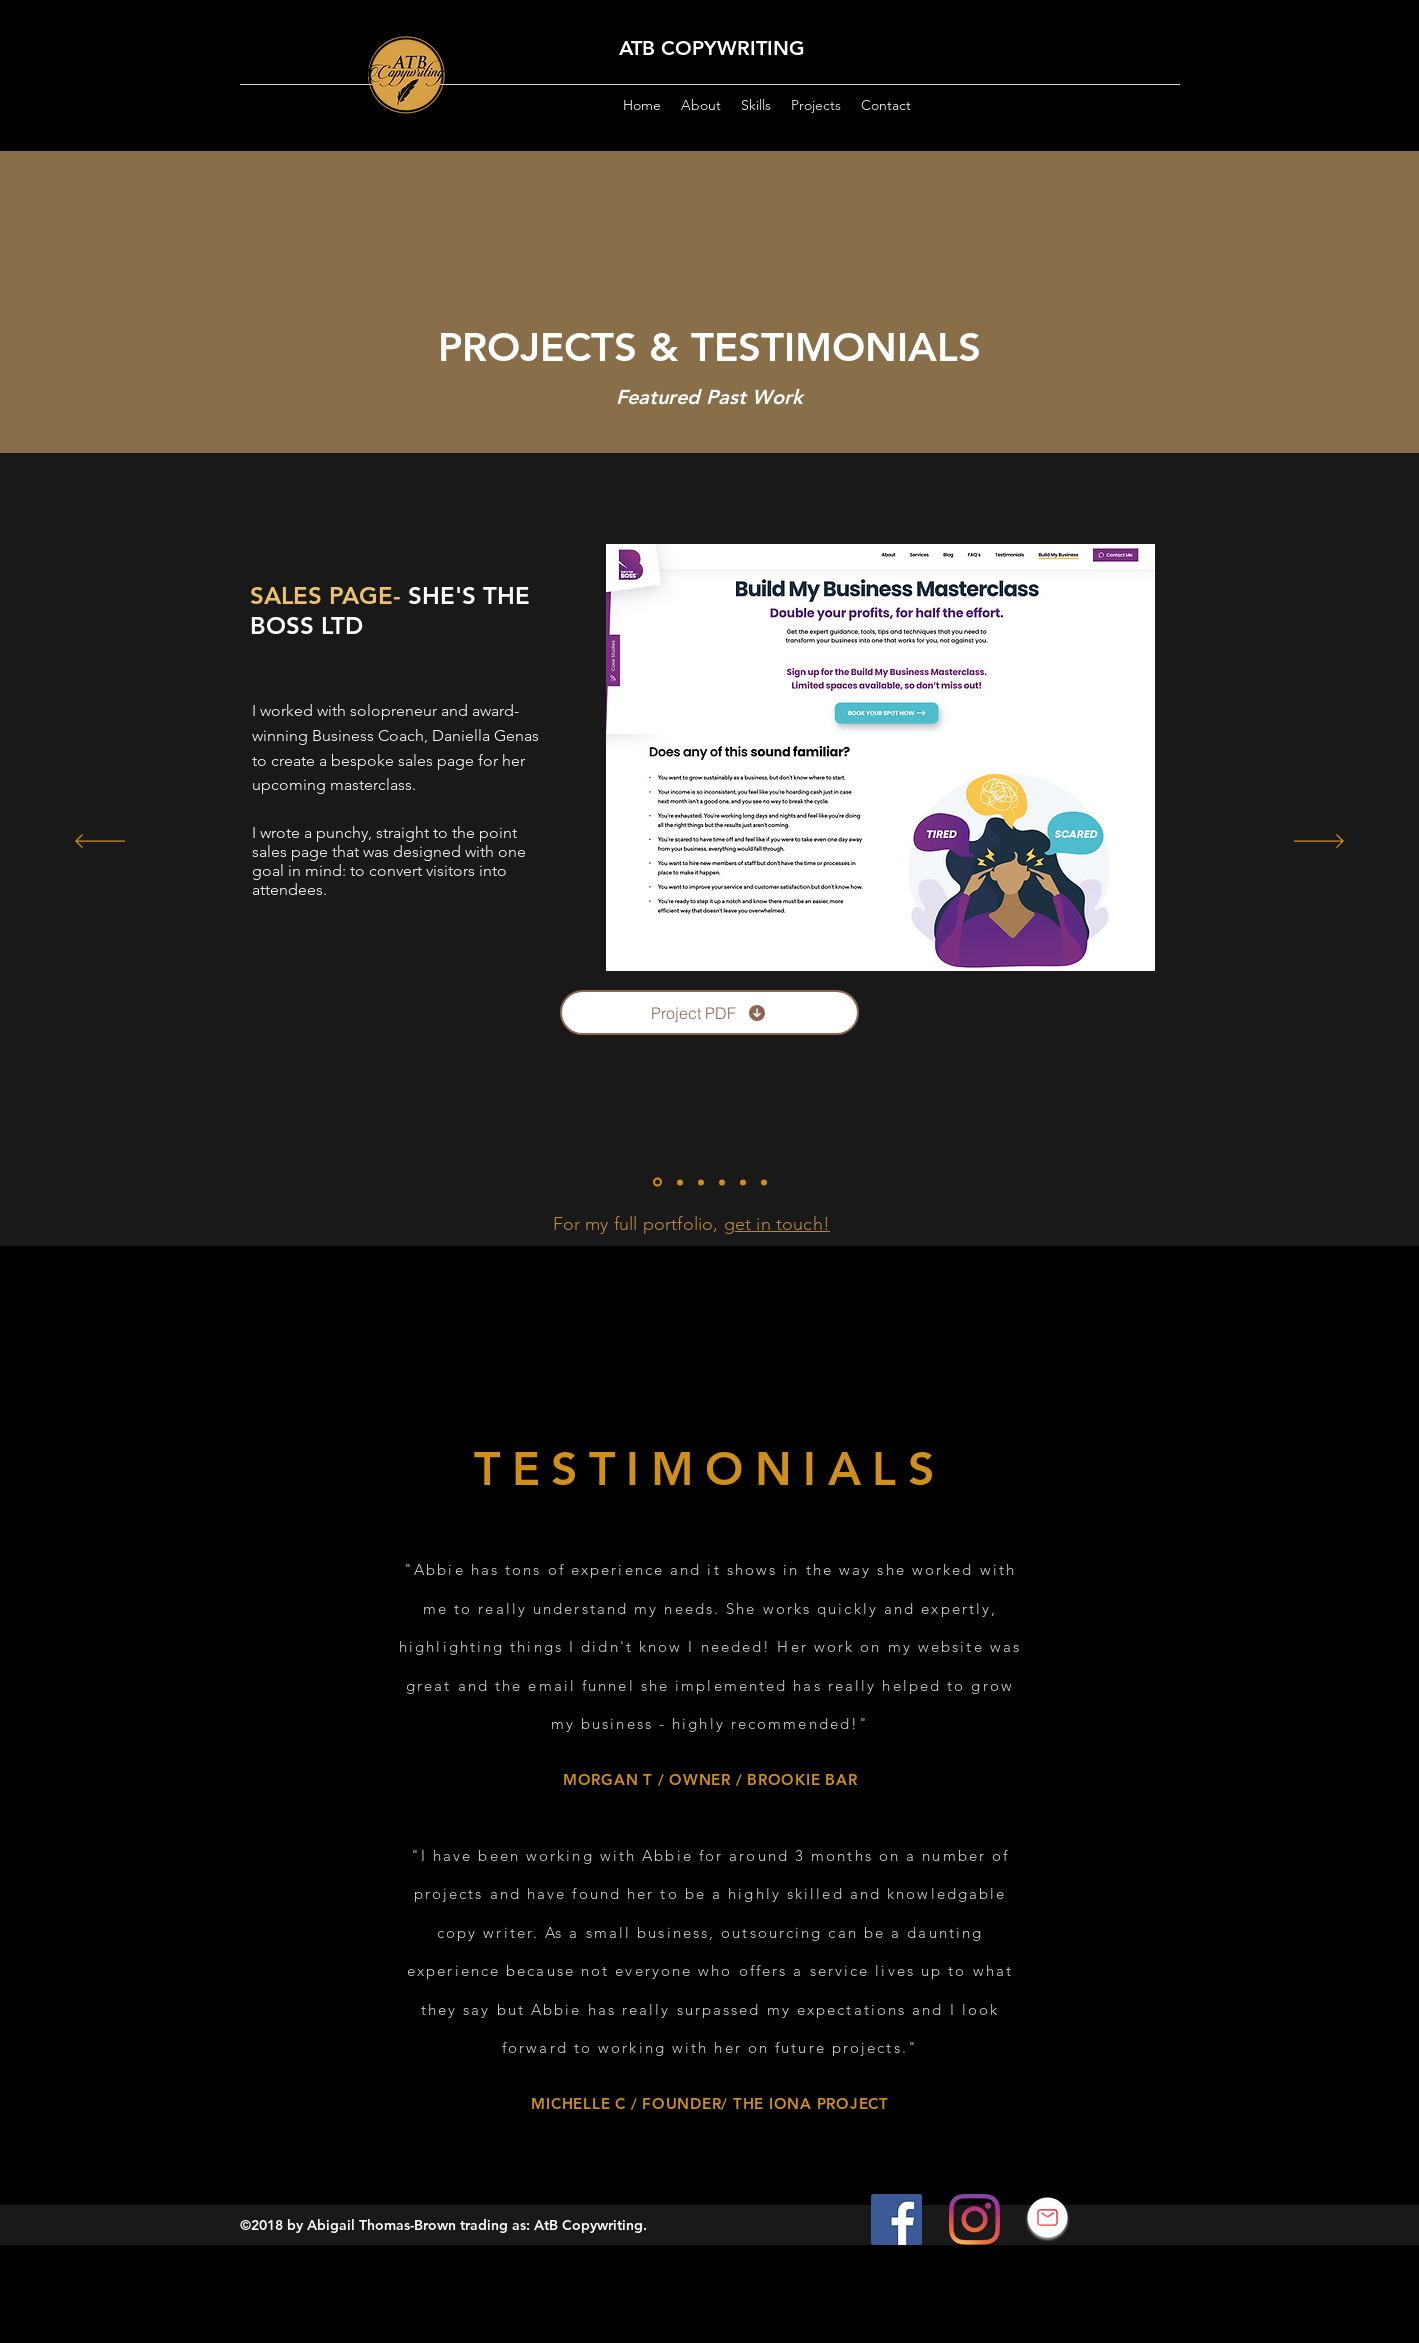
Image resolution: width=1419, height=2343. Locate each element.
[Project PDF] (709, 1012)
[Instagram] (974, 2219)
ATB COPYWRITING (712, 48)
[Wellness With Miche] (722, 1182)
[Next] (1319, 842)
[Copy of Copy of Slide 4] (764, 1182)
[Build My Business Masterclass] (657, 1182)
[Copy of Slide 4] (743, 1182)
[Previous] (100, 842)
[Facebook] (896, 2219)
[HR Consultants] (680, 1182)
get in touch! (777, 1224)
